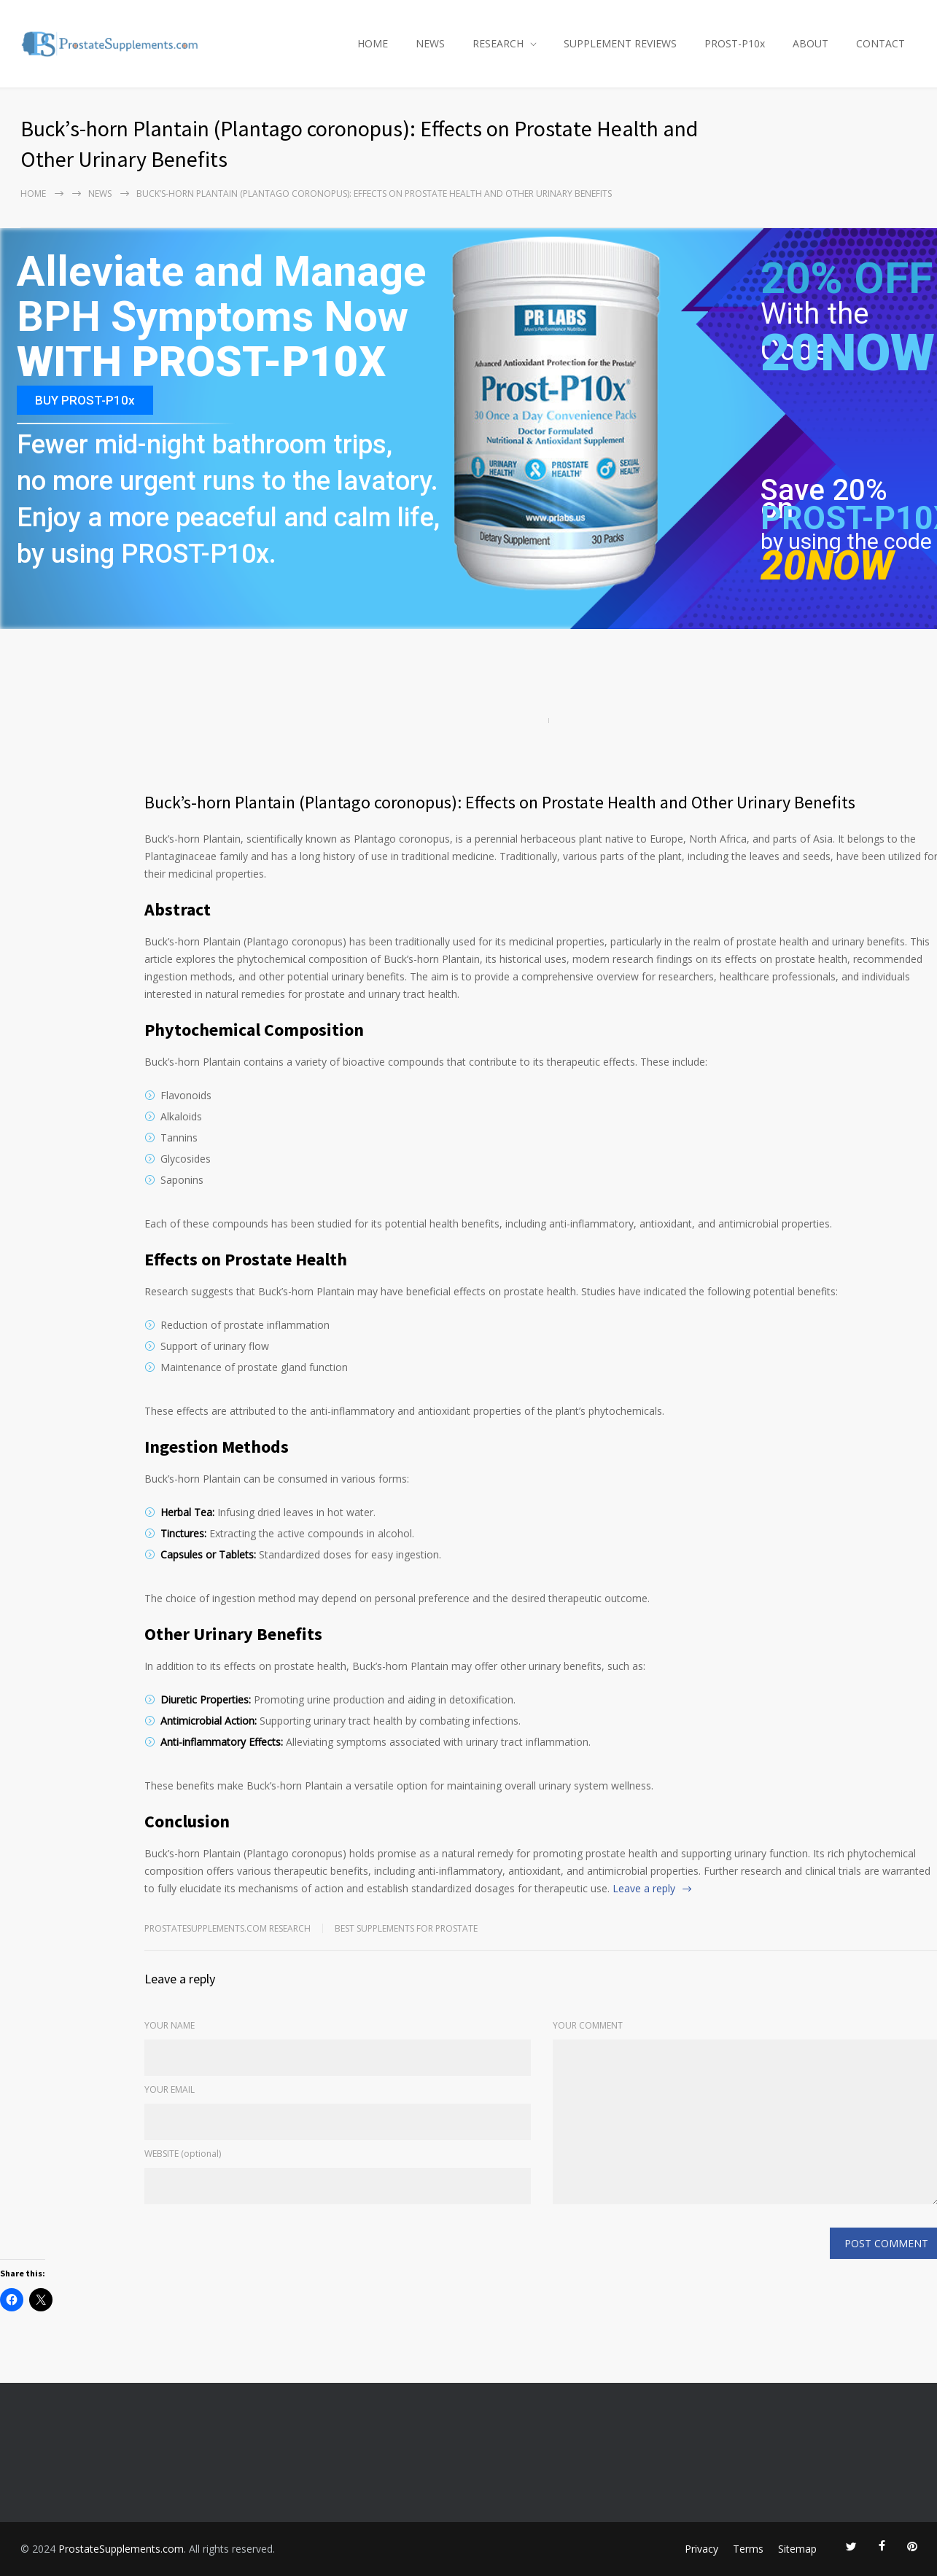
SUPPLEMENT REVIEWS (620, 43)
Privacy (701, 2549)
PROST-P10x (734, 43)
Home (33, 193)
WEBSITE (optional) (182, 2153)
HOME (372, 43)
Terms (748, 2549)
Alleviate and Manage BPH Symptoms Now (221, 295)
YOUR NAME (169, 2025)
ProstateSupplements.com (121, 2549)
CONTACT (880, 43)
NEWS (430, 43)
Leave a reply (644, 1888)
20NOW (848, 353)
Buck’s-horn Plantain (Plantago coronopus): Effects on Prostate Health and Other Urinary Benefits (499, 802)
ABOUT (810, 43)
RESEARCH (498, 43)
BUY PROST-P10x (85, 400)
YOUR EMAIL (169, 2089)
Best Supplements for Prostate (406, 1928)
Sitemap (797, 2549)
